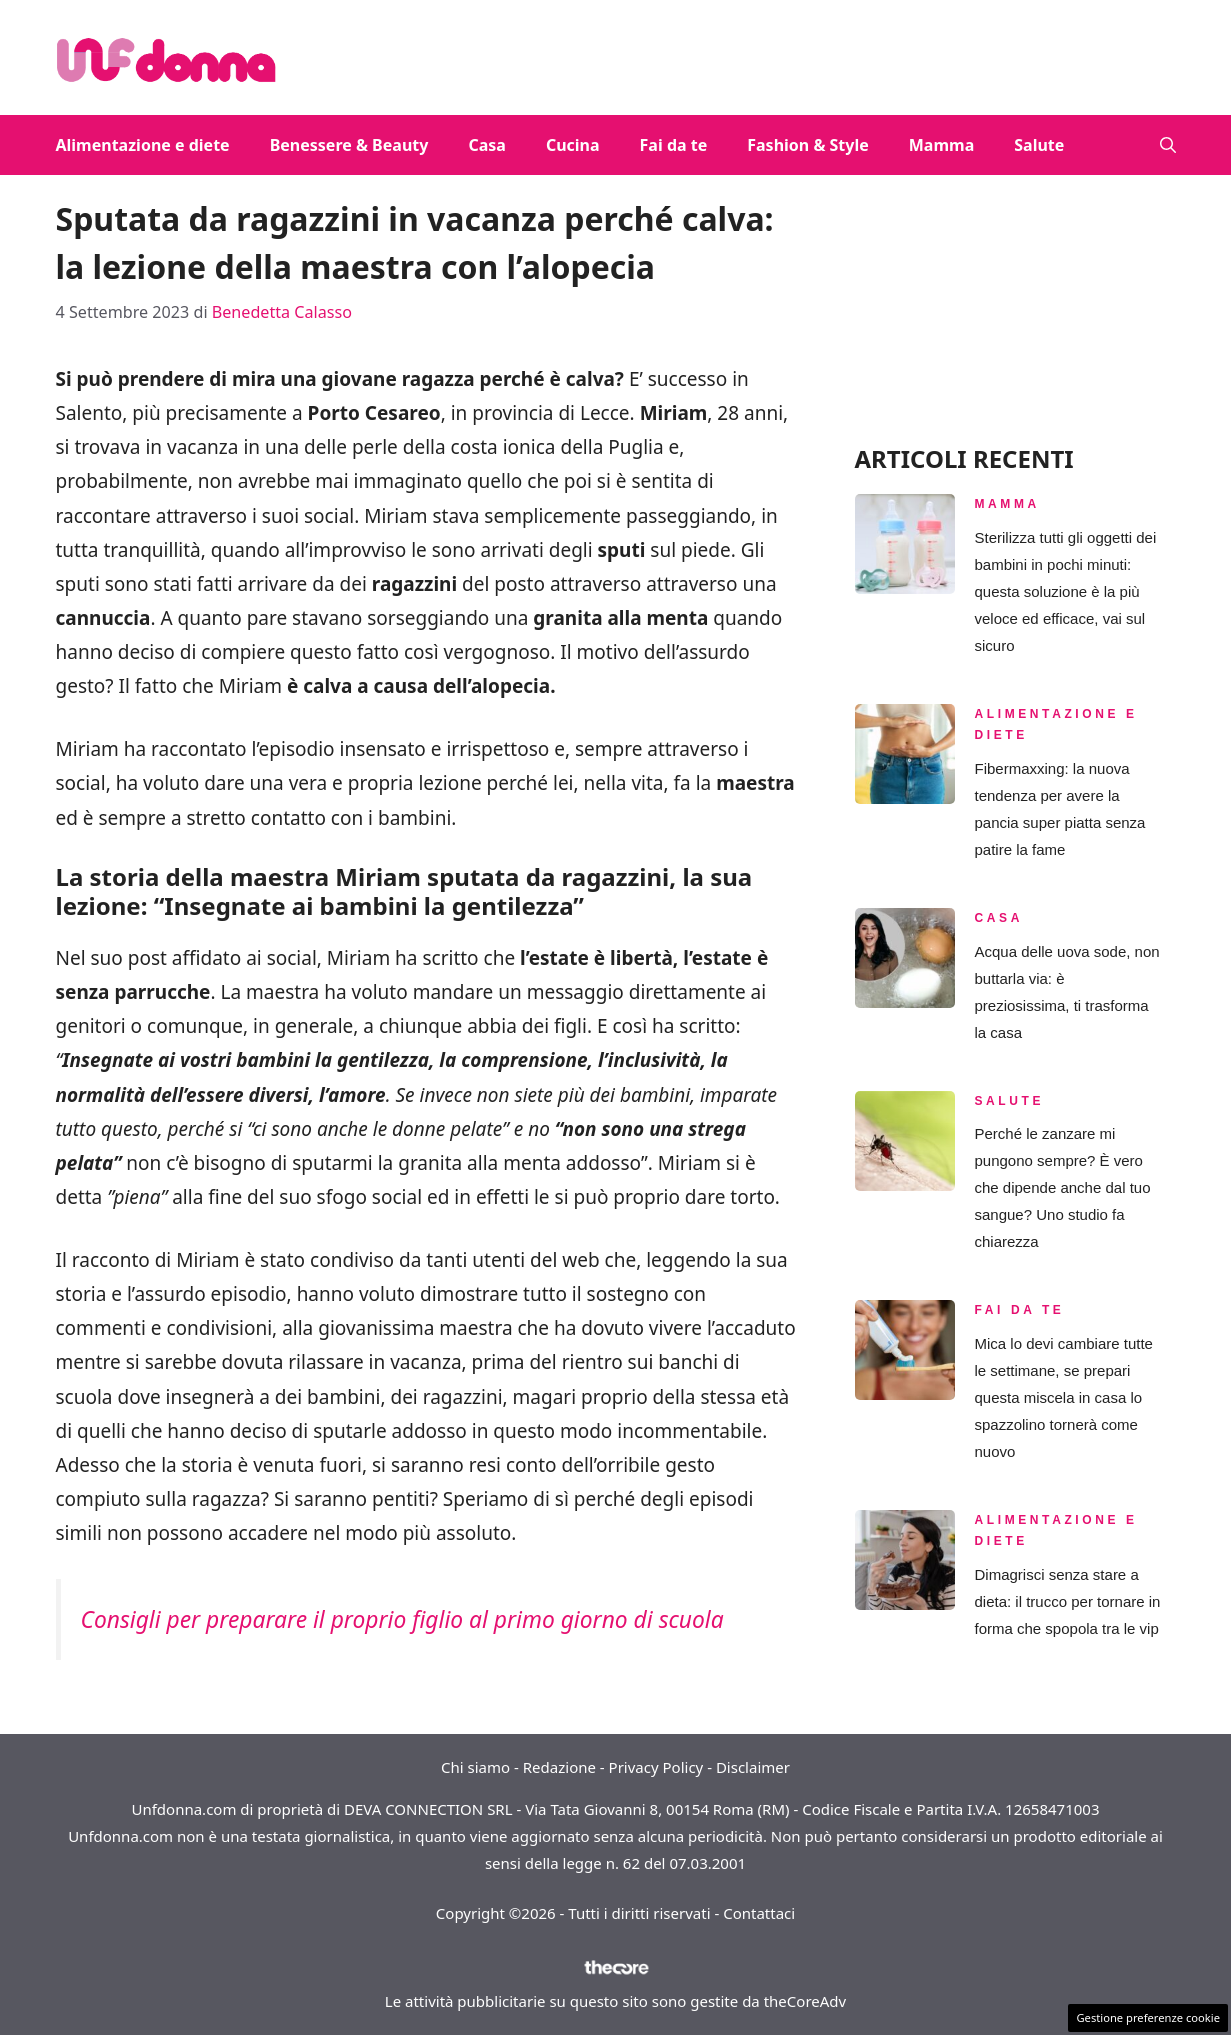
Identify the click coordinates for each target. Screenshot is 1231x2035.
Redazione (559, 1767)
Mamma (941, 145)
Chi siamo (475, 1767)
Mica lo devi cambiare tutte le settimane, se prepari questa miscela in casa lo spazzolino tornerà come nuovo (1064, 1397)
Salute (1039, 145)
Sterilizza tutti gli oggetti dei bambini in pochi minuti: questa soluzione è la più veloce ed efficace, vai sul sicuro (1066, 591)
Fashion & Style (808, 145)
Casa (486, 145)
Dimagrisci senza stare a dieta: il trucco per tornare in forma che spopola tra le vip (1068, 1601)
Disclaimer (753, 1767)
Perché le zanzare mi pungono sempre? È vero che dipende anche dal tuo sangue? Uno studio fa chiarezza (1063, 1187)
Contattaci (759, 1913)
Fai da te (674, 145)
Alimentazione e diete (143, 145)
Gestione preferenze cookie (1148, 2017)
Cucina (573, 145)
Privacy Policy (656, 1767)
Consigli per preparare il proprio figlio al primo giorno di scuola (402, 1619)
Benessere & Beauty (349, 145)
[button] (1168, 145)
